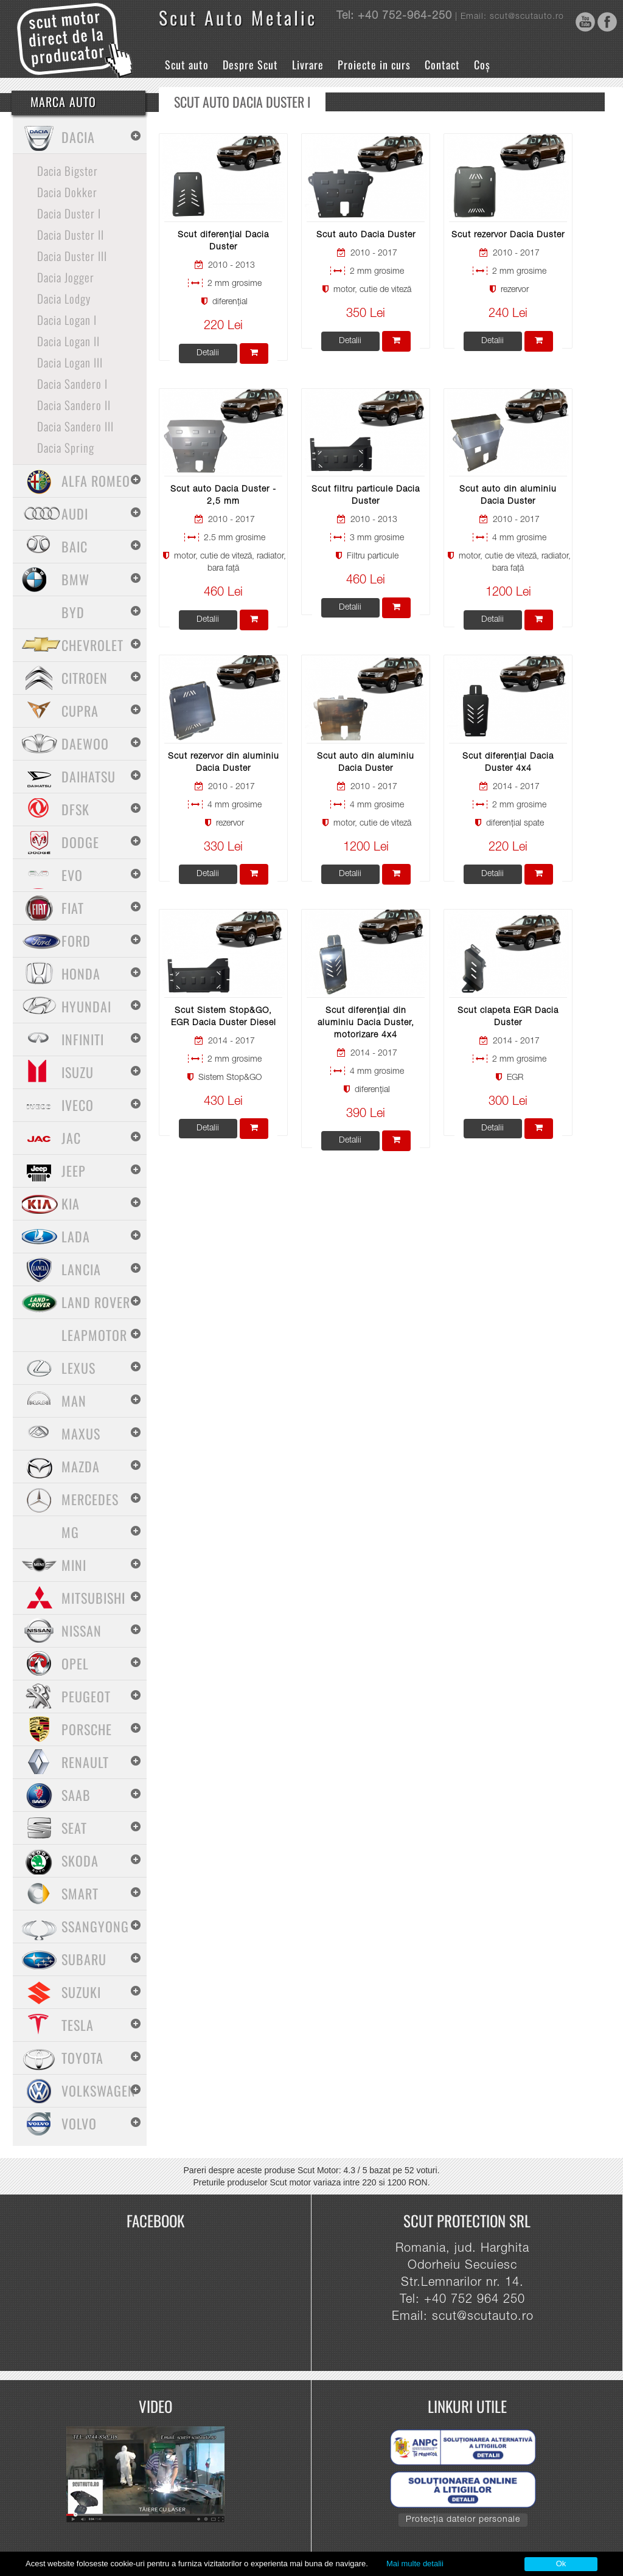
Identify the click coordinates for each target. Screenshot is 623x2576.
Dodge (80, 842)
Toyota (82, 2057)
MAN (73, 1400)
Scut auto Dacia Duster (366, 235)
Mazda (80, 1466)
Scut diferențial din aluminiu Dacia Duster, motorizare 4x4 (366, 1023)
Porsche (86, 1729)
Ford (76, 940)
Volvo (79, 2123)
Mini (73, 1565)
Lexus (78, 1367)
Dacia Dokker (67, 191)
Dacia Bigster (67, 170)
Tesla (77, 2025)
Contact (442, 64)
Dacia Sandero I (72, 383)
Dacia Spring (65, 447)
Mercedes (90, 1499)
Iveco (77, 1105)
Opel (75, 1663)
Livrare (308, 64)
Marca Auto (63, 101)
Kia (70, 1203)
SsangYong (95, 1926)
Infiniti (82, 1039)
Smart (80, 1893)
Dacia (78, 137)
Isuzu (77, 1072)
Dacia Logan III (70, 362)
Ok (561, 2563)
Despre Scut (250, 64)
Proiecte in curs (374, 64)
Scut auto (187, 64)
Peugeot (86, 1696)
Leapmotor (94, 1335)
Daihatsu (88, 776)
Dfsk (75, 809)
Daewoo (85, 743)
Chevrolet (92, 645)
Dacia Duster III (72, 255)
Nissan (81, 1630)
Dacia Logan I (67, 319)
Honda (80, 973)
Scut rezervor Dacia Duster (508, 235)
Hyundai (86, 1006)
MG (70, 1532)
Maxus (80, 1433)
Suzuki (81, 1992)
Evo (72, 875)
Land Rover (95, 1302)
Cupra (80, 710)
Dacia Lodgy (64, 298)
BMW (75, 579)
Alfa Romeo (95, 480)
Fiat (72, 907)
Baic (74, 546)
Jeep (73, 1170)
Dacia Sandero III (75, 425)
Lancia (81, 1269)
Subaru (83, 1959)
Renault (85, 1762)
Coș (482, 64)
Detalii (208, 353)
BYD (73, 612)
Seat (74, 1827)
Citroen (84, 678)
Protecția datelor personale (463, 2520)
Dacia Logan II (68, 340)
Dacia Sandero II (74, 404)
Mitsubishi (93, 1597)
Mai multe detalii (415, 2563)
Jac (71, 1137)
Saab (76, 1795)
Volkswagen (98, 2090)
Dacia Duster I (69, 212)
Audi (74, 513)
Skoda (80, 1860)
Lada (75, 1236)
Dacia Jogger (65, 276)
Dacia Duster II (70, 234)
